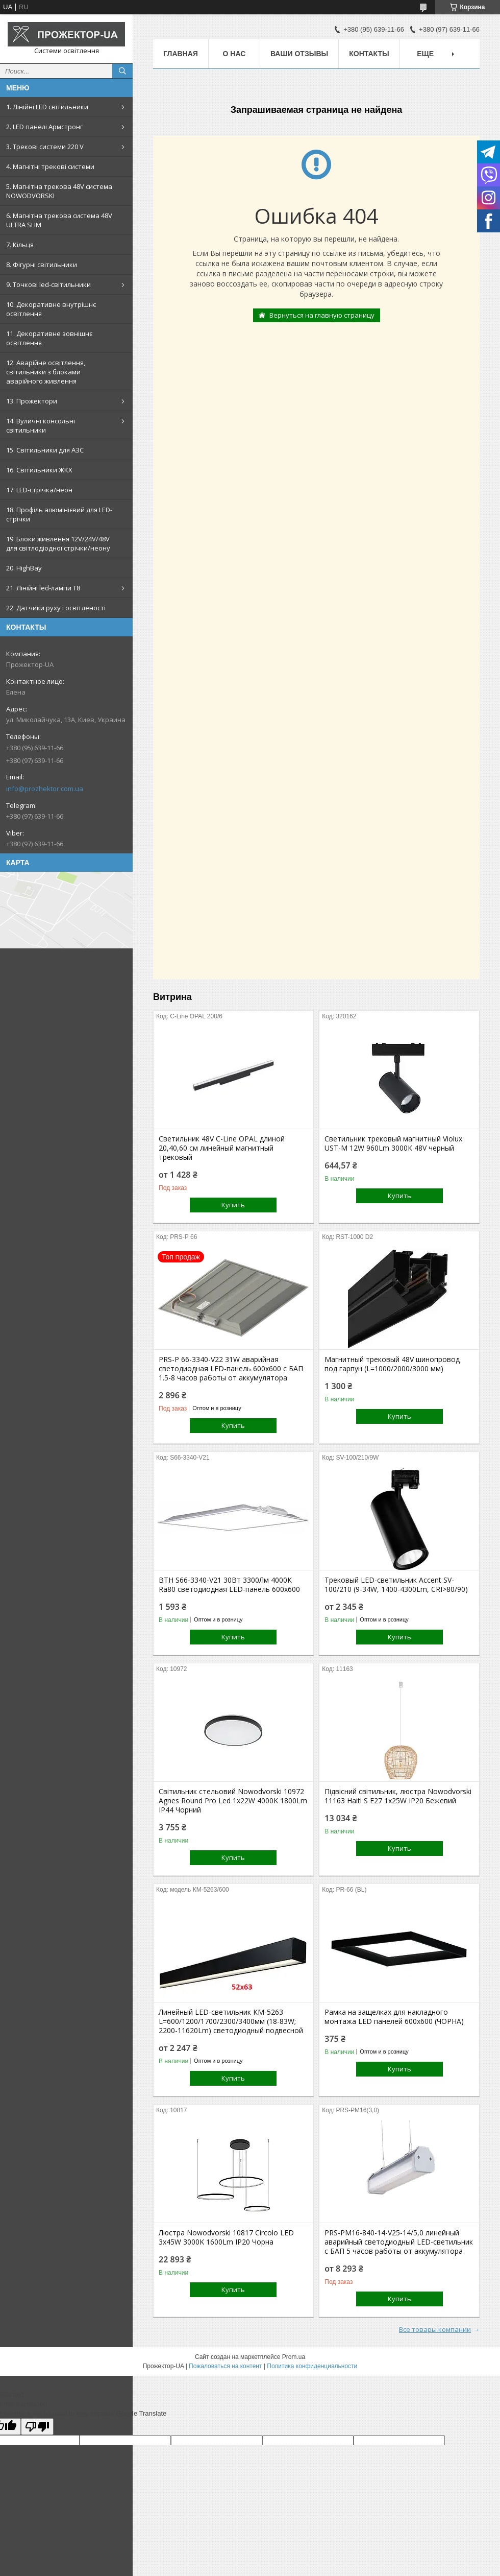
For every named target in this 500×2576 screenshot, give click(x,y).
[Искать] (122, 71)
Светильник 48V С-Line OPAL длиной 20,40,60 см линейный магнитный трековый (222, 1148)
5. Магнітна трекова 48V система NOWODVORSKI (59, 191)
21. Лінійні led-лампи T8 (43, 587)
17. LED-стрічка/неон (39, 489)
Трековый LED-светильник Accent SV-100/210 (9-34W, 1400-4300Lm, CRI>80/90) (396, 1585)
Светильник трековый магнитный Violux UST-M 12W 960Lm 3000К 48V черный (393, 1143)
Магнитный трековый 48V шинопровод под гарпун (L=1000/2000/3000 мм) (392, 1364)
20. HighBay (24, 568)
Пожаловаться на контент (225, 2366)
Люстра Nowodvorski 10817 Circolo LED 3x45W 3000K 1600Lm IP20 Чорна (226, 2237)
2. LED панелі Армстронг (44, 126)
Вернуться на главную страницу (321, 315)
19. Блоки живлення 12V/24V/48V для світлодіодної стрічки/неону (58, 543)
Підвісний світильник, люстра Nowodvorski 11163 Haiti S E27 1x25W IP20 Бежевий (397, 1796)
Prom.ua (293, 2356)
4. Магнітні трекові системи (50, 166)
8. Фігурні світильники (41, 264)
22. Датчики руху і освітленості (56, 607)
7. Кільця (20, 244)
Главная (180, 54)
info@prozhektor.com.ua (44, 788)
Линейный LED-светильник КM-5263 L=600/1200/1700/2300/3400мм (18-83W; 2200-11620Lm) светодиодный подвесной (231, 2021)
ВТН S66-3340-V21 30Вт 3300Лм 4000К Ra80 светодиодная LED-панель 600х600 (229, 1585)
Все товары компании (435, 2329)
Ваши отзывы (299, 54)
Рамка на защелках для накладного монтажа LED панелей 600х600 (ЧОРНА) (394, 2017)
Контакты (369, 54)
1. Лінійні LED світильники (47, 106)
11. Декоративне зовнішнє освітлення (49, 338)
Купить (233, 1204)
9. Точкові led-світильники (48, 284)
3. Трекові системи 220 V (45, 146)
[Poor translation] (37, 2426)
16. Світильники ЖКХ (39, 469)
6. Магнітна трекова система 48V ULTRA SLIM (59, 220)
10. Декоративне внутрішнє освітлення (51, 309)
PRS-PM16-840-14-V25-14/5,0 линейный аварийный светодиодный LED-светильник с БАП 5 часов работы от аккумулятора (398, 2242)
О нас (234, 54)
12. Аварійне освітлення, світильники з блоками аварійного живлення (45, 372)
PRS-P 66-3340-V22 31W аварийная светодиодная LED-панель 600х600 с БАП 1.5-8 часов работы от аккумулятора (231, 1368)
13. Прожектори (31, 401)
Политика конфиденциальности (312, 2366)
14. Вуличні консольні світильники (40, 425)
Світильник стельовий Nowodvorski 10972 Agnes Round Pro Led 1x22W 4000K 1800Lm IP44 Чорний (233, 1801)
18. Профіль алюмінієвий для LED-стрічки (59, 514)
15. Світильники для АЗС (45, 450)
